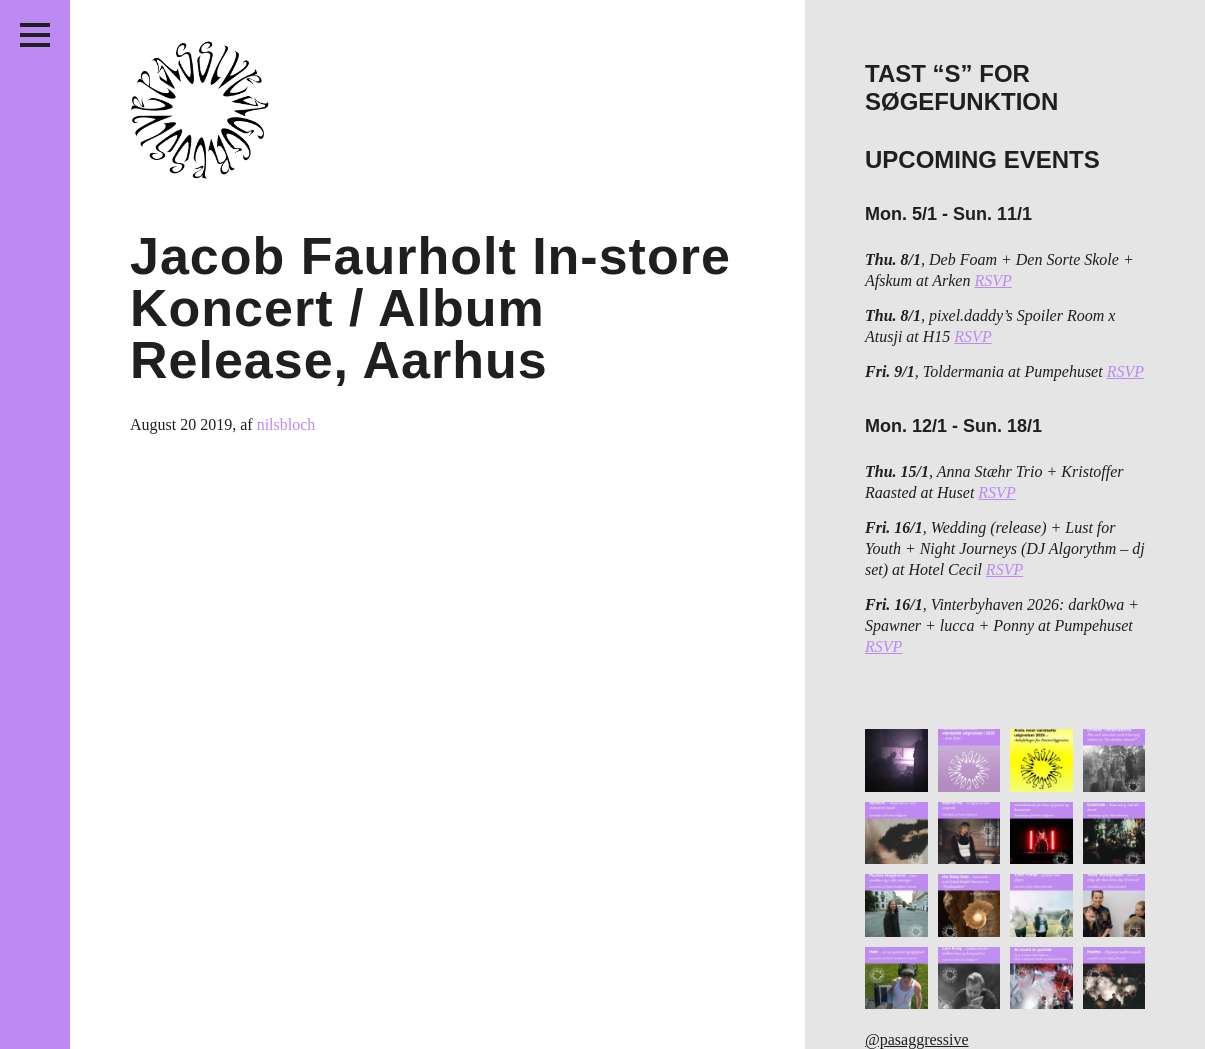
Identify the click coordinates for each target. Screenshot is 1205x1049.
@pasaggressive (917, 1039)
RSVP (992, 280)
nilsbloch (286, 424)
